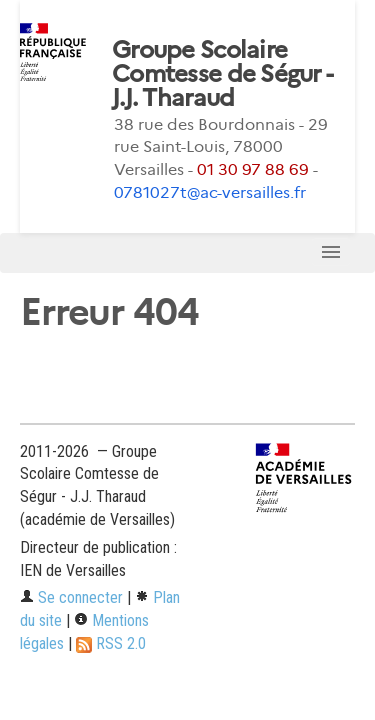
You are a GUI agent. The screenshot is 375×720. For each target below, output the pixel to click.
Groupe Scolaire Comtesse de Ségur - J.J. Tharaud (221, 74)
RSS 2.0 (111, 643)
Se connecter (71, 597)
